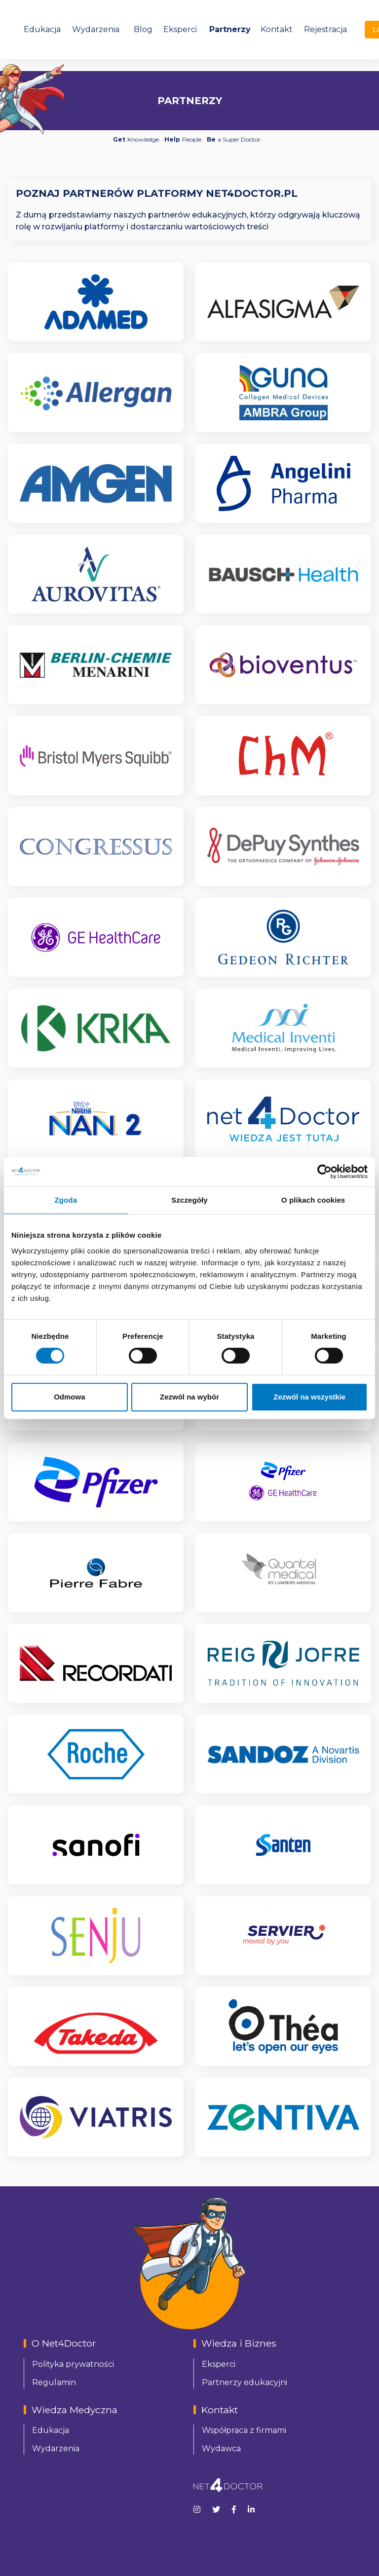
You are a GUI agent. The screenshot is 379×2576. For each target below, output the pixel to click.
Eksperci (180, 29)
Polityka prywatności (73, 2364)
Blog (143, 29)
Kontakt (277, 29)
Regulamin (54, 2382)
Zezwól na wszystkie (309, 1397)
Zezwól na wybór (189, 1397)
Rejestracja (325, 29)
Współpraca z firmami (244, 2430)
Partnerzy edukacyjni (244, 2382)
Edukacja (42, 29)
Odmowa (69, 1397)
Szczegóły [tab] (189, 1200)
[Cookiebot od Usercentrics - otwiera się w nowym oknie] (324, 1171)
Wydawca (221, 2448)
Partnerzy (230, 29)
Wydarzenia (95, 29)
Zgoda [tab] (66, 1200)
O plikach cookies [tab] (313, 1200)
